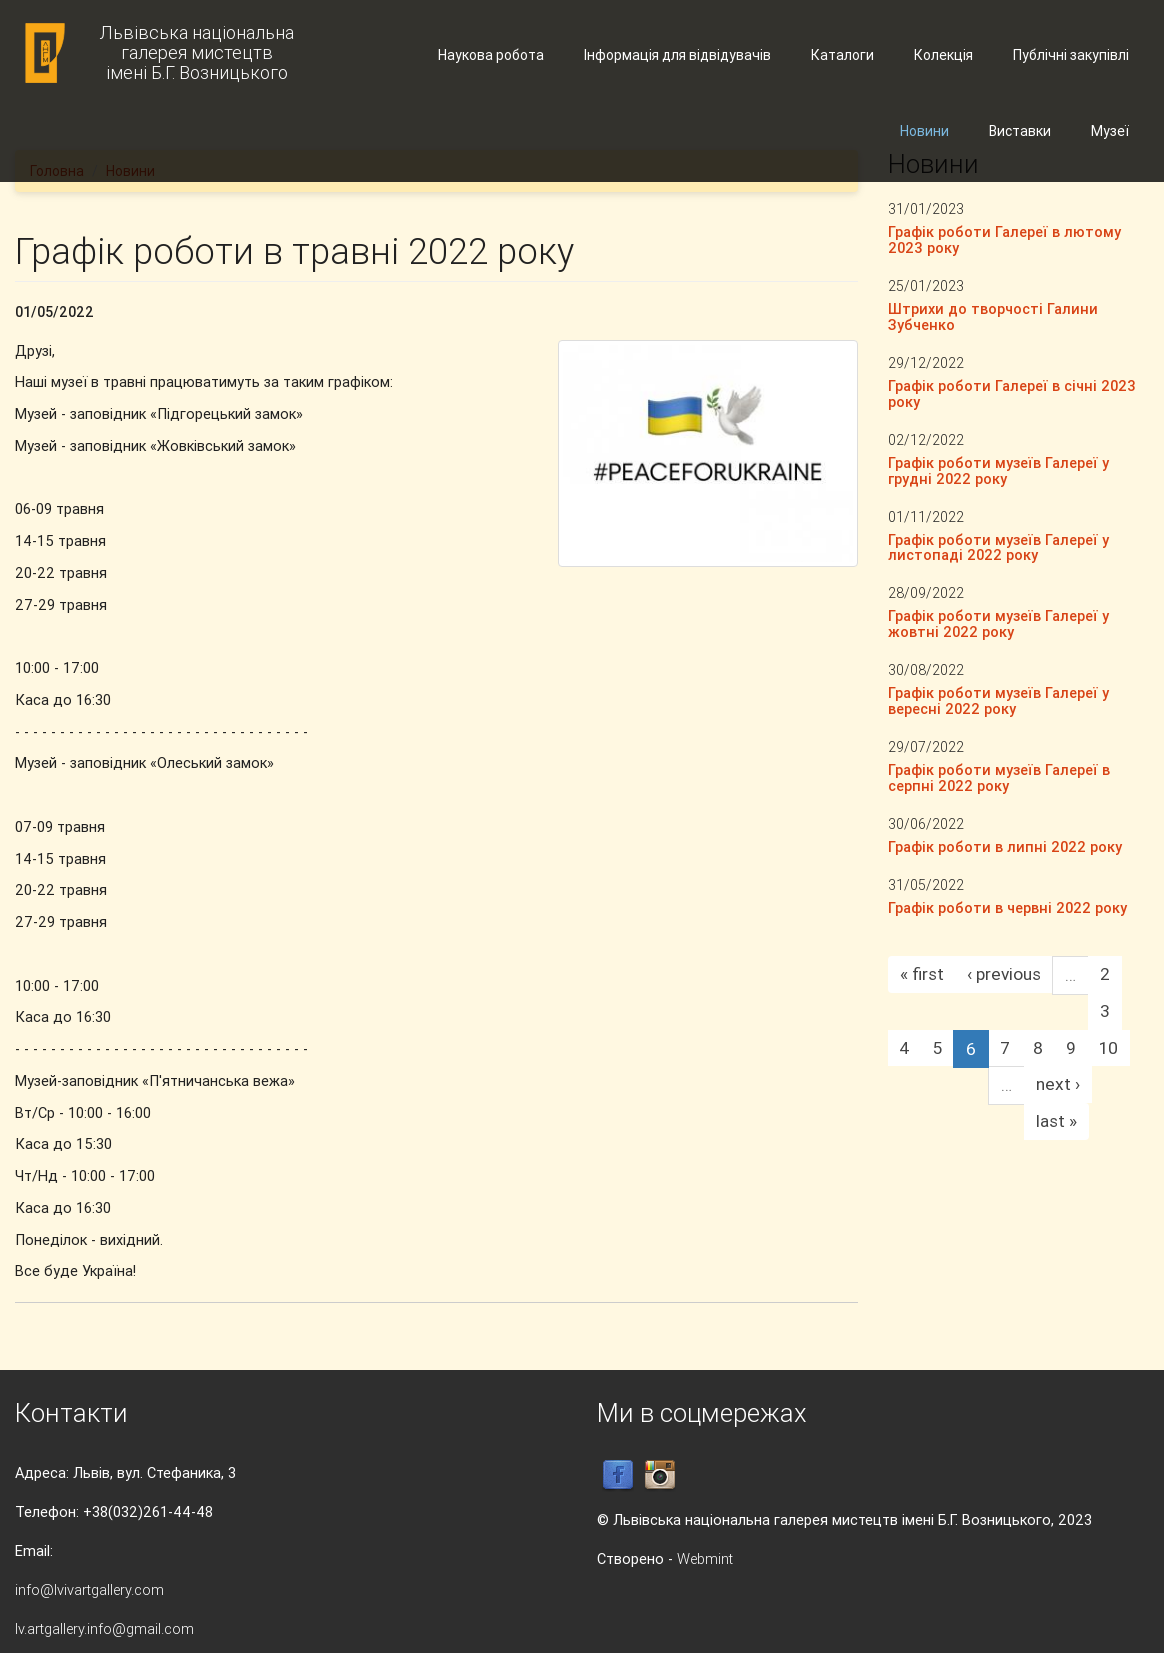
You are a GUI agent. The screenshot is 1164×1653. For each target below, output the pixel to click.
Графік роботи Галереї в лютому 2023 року (1004, 239)
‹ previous (1004, 974)
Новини (924, 131)
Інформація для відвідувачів (677, 55)
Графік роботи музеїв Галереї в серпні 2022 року (999, 777)
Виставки (1020, 131)
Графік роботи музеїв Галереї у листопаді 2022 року (998, 547)
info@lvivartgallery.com (89, 1589)
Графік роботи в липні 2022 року (1005, 846)
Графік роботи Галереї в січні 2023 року (1012, 393)
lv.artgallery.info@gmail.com (104, 1628)
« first (922, 974)
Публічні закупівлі (1071, 55)
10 (1108, 1048)
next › (1058, 1084)
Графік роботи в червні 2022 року (1007, 907)
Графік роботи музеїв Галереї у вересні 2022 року (998, 700)
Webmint (705, 1558)
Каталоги (842, 55)
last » (1056, 1121)
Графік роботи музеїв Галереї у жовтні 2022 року (998, 623)
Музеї (1110, 131)
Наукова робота (491, 55)
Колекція (943, 55)
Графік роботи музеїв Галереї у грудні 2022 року (998, 470)
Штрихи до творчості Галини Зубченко (993, 316)
